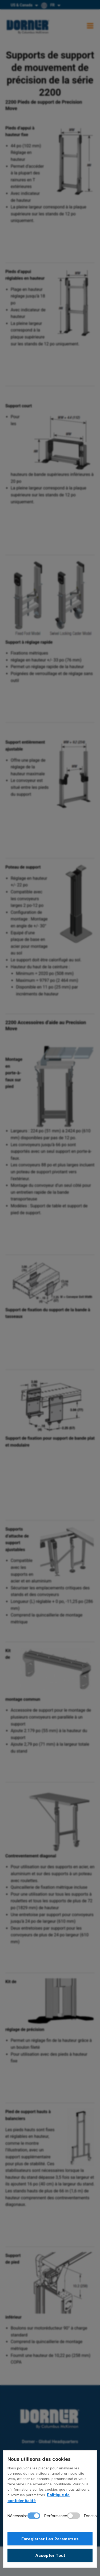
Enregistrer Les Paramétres (50, 2538)
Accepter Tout (50, 2555)
